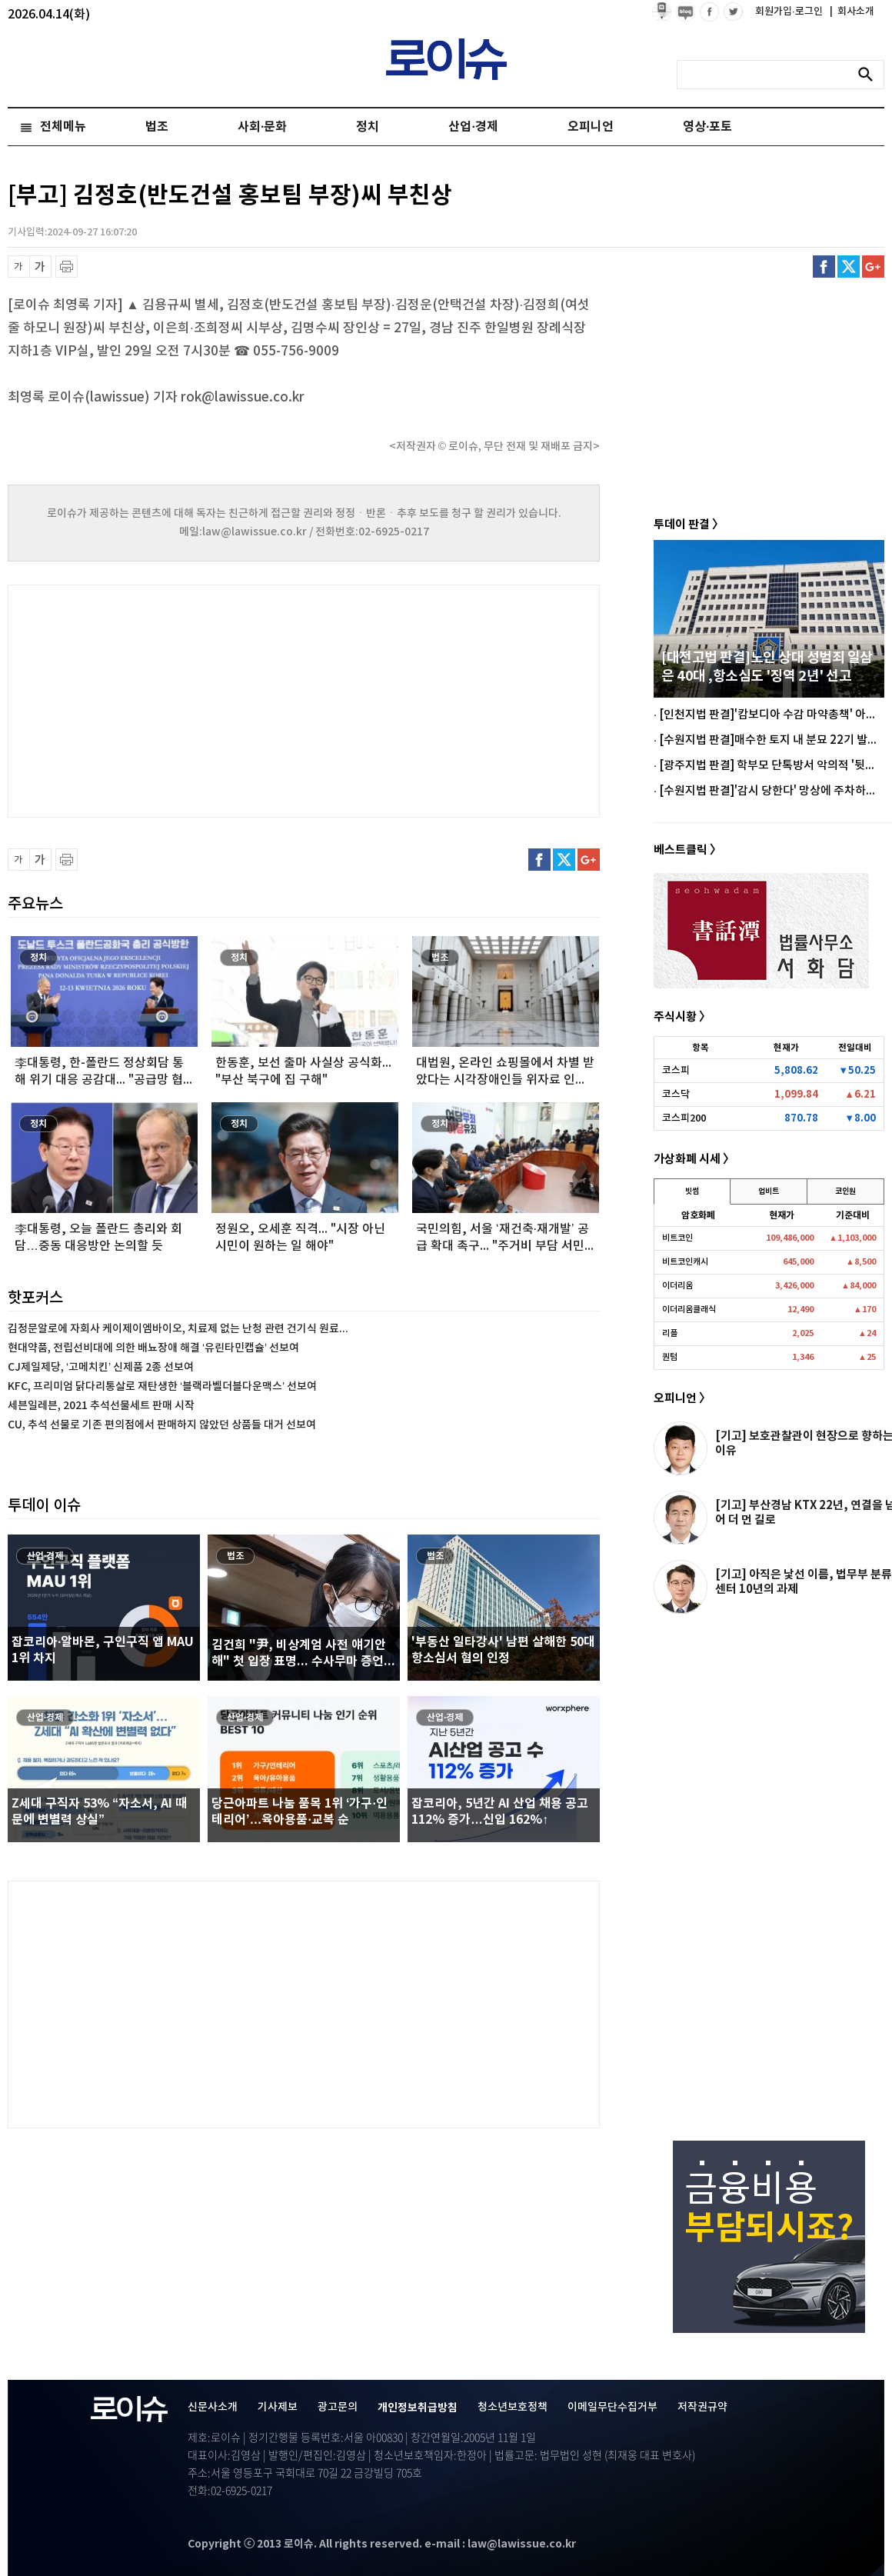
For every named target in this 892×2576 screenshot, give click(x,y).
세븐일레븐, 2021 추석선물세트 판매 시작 (101, 1405)
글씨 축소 (19, 266)
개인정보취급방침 (418, 2407)
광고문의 (338, 2407)
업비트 (768, 1191)
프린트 (66, 266)
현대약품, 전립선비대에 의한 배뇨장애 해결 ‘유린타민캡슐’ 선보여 (153, 1348)
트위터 (848, 266)
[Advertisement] (161, 699)
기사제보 (278, 2407)
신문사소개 (213, 2407)
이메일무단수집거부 (612, 2407)
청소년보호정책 (513, 2407)
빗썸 (692, 1191)
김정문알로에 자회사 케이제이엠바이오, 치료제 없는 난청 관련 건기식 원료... (178, 1328)
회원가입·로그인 (790, 11)
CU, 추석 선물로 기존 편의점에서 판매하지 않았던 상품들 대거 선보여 (162, 1424)
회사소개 (852, 11)
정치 (367, 127)
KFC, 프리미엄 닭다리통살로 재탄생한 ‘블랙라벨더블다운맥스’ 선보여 (162, 1386)
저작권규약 (702, 2407)
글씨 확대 (40, 266)
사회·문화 (262, 127)
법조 (156, 127)
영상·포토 (707, 127)
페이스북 (824, 266)
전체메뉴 (63, 127)
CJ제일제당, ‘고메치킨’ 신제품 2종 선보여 (101, 1367)
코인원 (845, 1191)
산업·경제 (473, 127)
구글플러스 (873, 266)
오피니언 (590, 127)
